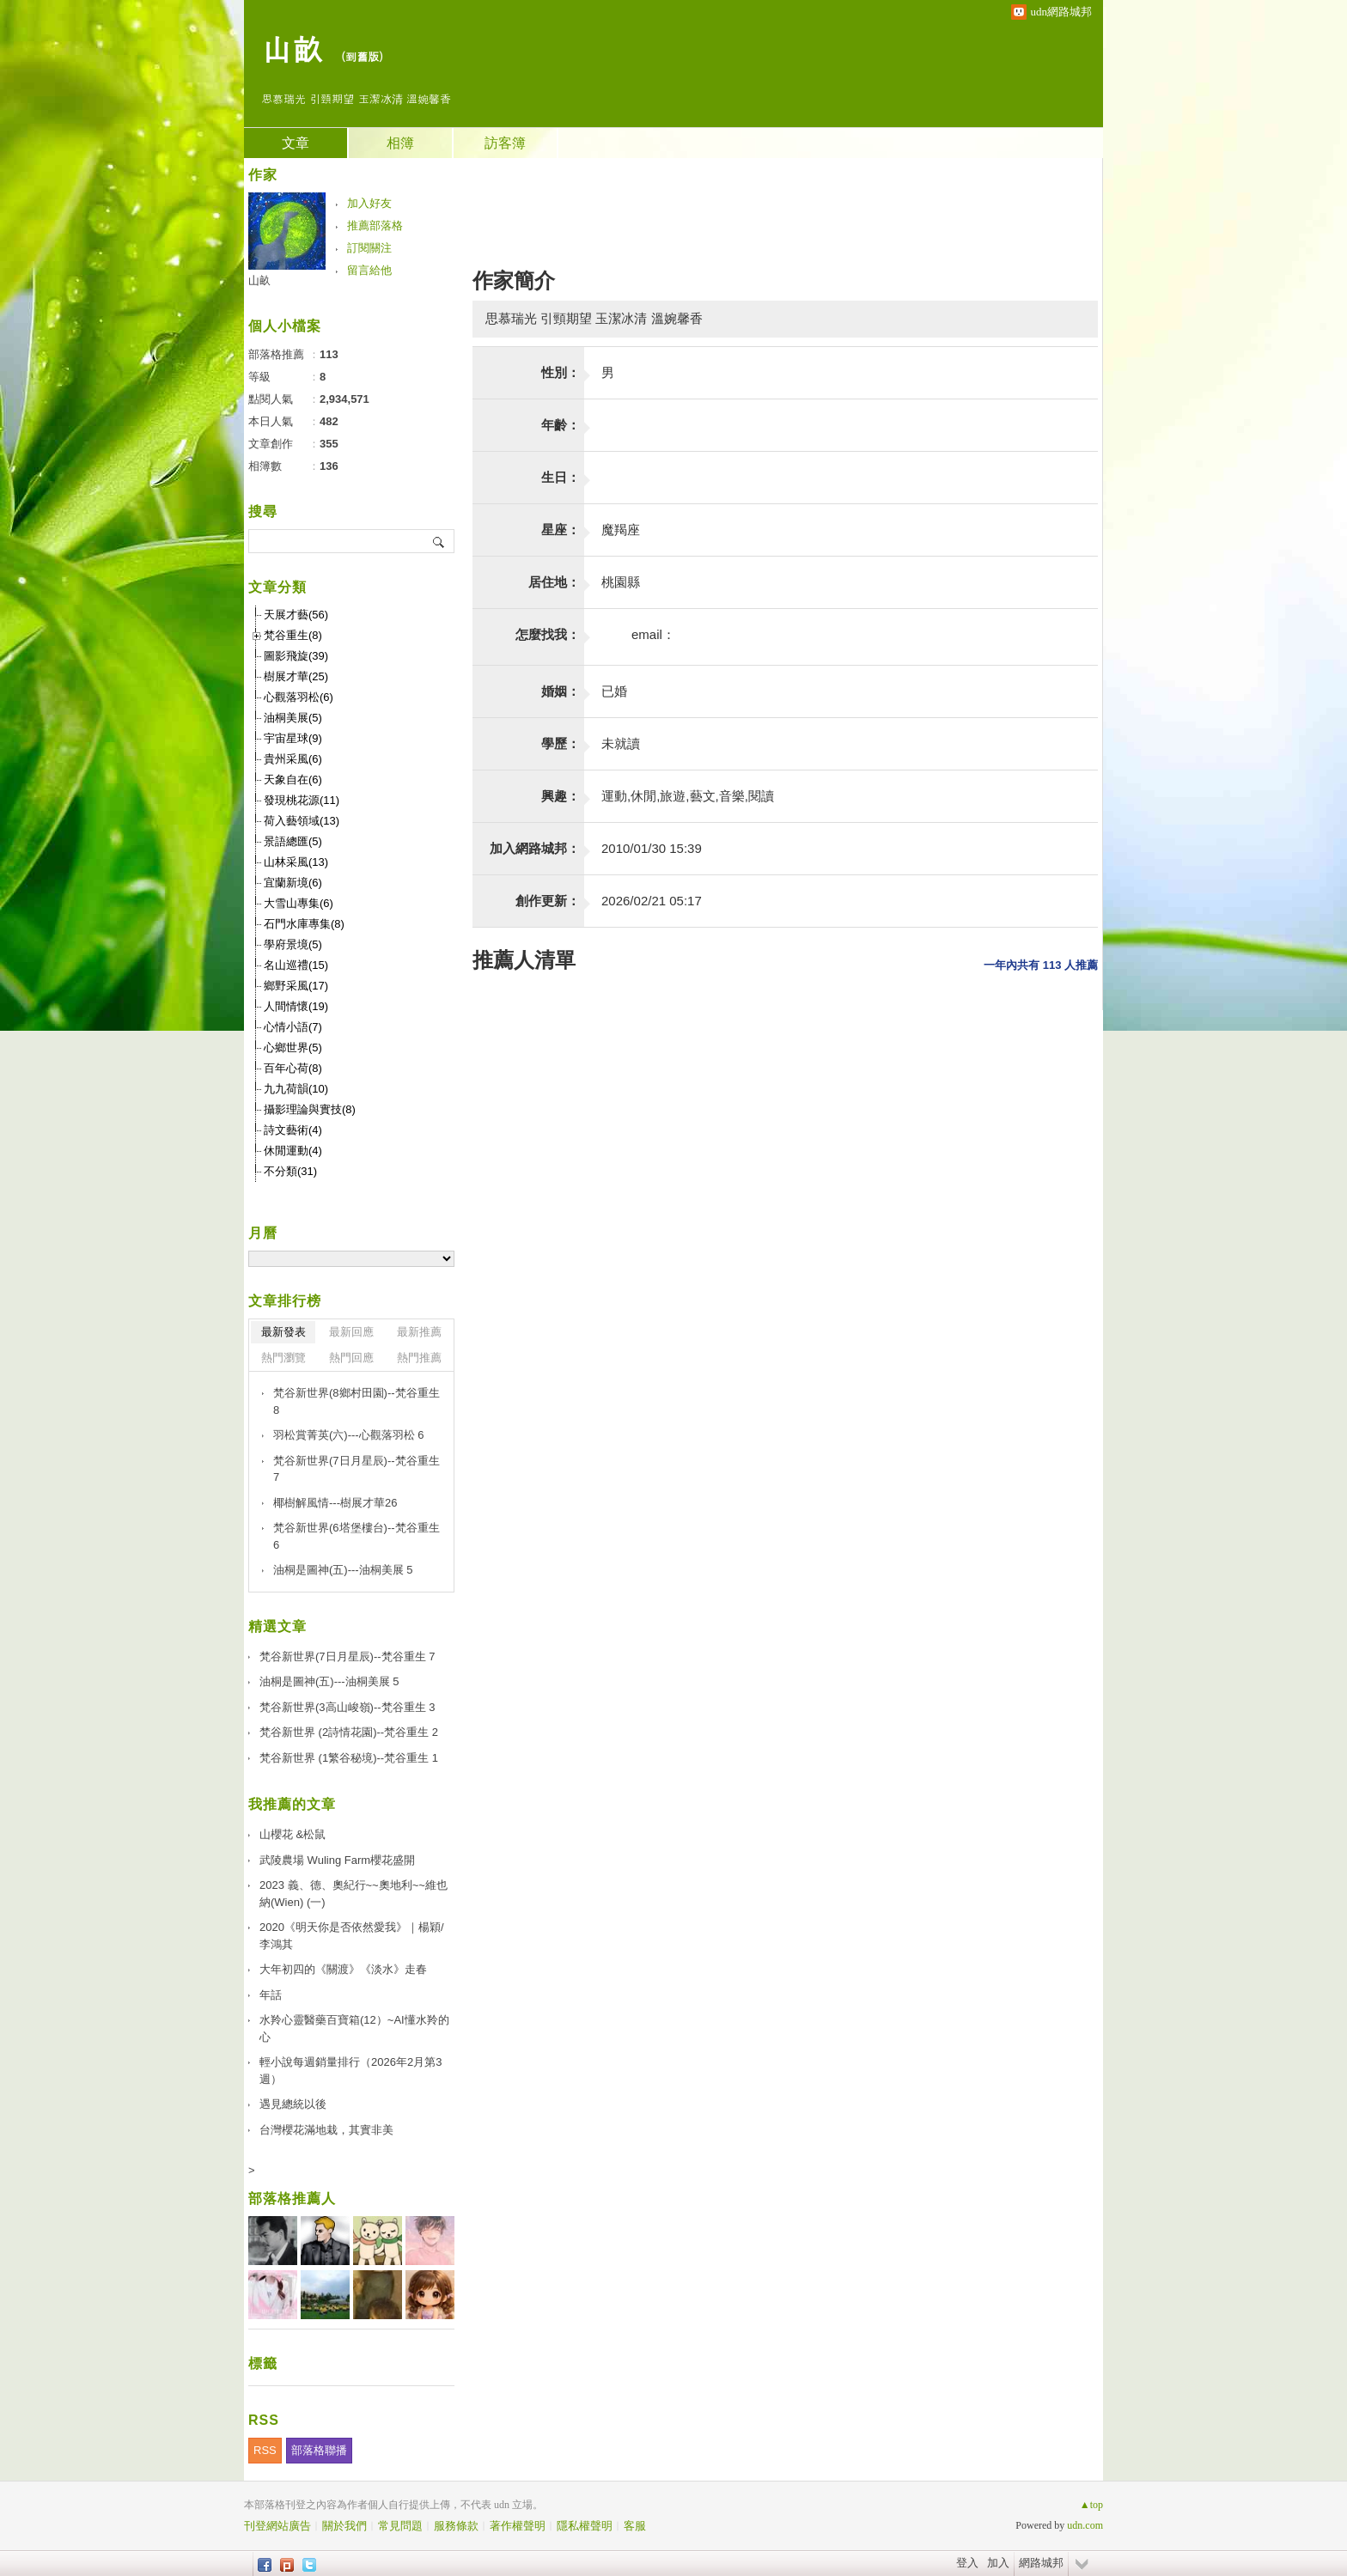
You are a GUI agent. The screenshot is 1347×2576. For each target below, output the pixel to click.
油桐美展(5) (293, 717)
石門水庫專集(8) (304, 923)
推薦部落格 (375, 225)
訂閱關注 (369, 247)
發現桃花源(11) (301, 800)
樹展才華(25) (296, 676)
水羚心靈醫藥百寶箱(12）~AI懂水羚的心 (354, 2028)
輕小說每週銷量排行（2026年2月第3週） (350, 2070)
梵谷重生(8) (293, 635)
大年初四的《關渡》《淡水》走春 (343, 1969)
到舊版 (362, 56)
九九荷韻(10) (296, 1088)
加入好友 (369, 203)
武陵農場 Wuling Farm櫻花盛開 (337, 1860)
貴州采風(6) (293, 758)
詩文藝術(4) (293, 1130)
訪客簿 (505, 143)
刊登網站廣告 (277, 2525)
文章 (295, 143)
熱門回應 (351, 1357)
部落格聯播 (319, 2450)
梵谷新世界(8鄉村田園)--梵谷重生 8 (356, 1401)
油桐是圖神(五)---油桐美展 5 (343, 1569)
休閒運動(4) (293, 1150)
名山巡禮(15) (296, 965)
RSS (265, 2450)
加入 (998, 2562)
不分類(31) (290, 1171)
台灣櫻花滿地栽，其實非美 (326, 2129)
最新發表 (283, 1331)
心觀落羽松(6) (298, 697)
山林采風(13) (296, 862)
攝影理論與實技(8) (310, 1109)
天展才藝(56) (296, 614)
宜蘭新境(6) (293, 882)
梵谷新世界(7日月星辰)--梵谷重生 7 (356, 1469)
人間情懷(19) (296, 1006)
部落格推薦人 (292, 2198)
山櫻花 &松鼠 (292, 1834)
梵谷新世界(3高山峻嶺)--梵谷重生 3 (347, 1707)
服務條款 (456, 2525)
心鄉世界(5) (293, 1047)
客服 (635, 2525)
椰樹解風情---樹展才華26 (335, 1502)
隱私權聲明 (585, 2525)
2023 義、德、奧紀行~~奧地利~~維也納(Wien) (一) (353, 1894)
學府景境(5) (293, 944)
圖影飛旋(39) (296, 655)
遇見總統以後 (292, 2104)
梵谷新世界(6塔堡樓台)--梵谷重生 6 (356, 1536)
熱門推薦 (419, 1357)
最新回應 (351, 1331)
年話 (270, 1994)
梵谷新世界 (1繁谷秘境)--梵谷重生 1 (348, 1757)
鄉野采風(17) (296, 985)
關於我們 (344, 2525)
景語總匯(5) (293, 841)
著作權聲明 (518, 2525)
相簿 (400, 143)
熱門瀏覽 (283, 1357)
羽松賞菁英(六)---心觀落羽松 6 (348, 1434)
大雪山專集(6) (298, 903)
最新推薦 (419, 1331)
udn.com (1085, 2525)
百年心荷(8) (293, 1068)
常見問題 (400, 2525)
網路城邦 (1041, 2562)
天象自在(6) (293, 779)
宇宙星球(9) (293, 738)
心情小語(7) (293, 1026)
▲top (1091, 2505)
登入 (967, 2562)
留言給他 (369, 270)
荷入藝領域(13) (301, 820)
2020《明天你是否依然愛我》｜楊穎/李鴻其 (351, 1936)
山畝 (292, 48)
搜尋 (439, 541)
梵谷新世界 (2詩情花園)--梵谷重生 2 (348, 1732)
